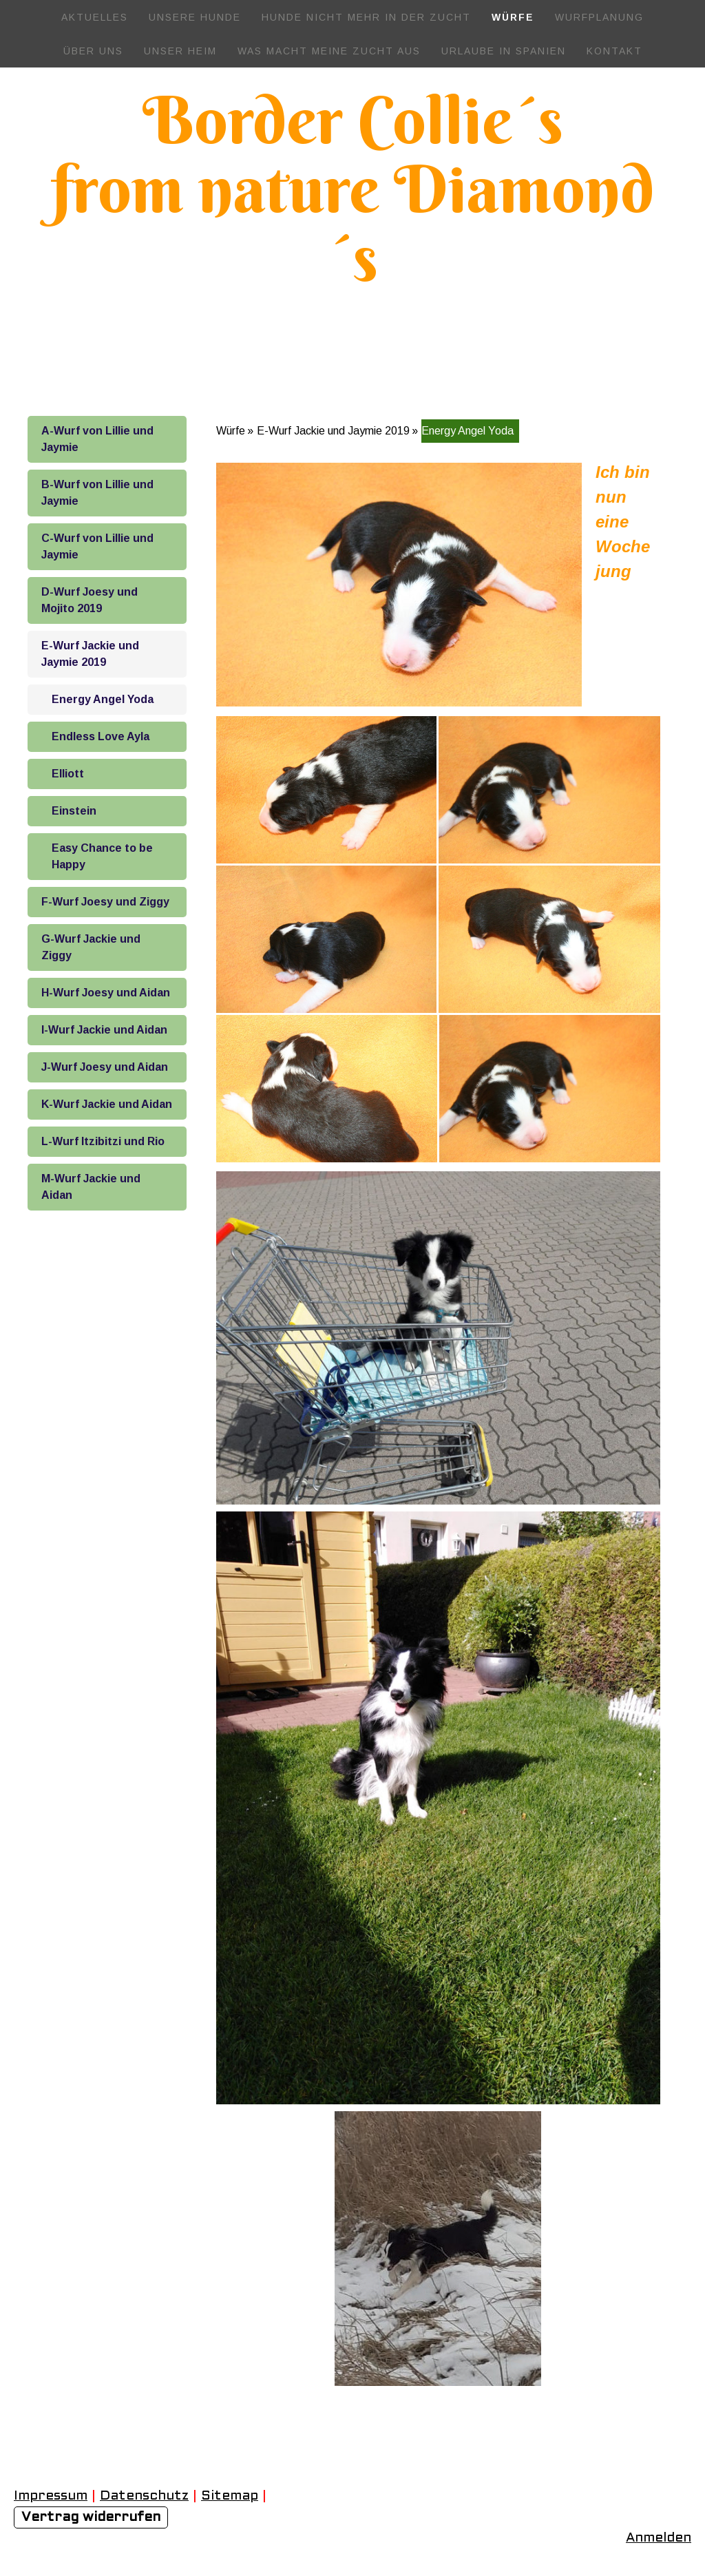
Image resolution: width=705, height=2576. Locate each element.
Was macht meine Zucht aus (329, 50)
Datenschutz (144, 2496)
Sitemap (229, 2496)
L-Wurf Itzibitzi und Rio (103, 1141)
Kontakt (614, 50)
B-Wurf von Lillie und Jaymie (97, 493)
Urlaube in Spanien (503, 50)
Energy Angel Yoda (103, 699)
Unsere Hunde (195, 17)
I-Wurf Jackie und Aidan (104, 1030)
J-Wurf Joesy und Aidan (104, 1067)
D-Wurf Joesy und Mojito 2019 (89, 600)
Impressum (50, 2496)
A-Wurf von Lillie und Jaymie (97, 439)
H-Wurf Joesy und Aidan (105, 992)
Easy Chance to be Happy (102, 856)
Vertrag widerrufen (90, 2517)
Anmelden (658, 2538)
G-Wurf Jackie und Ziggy (90, 947)
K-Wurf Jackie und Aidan (106, 1104)
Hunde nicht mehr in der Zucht (366, 17)
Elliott (68, 773)
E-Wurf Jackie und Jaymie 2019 (90, 654)
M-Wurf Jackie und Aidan (90, 1187)
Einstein (74, 811)
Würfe (513, 17)
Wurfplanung (599, 17)
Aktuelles (94, 17)
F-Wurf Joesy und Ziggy (105, 902)
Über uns (93, 50)
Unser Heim (180, 50)
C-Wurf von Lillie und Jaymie (97, 546)
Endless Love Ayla (100, 736)
